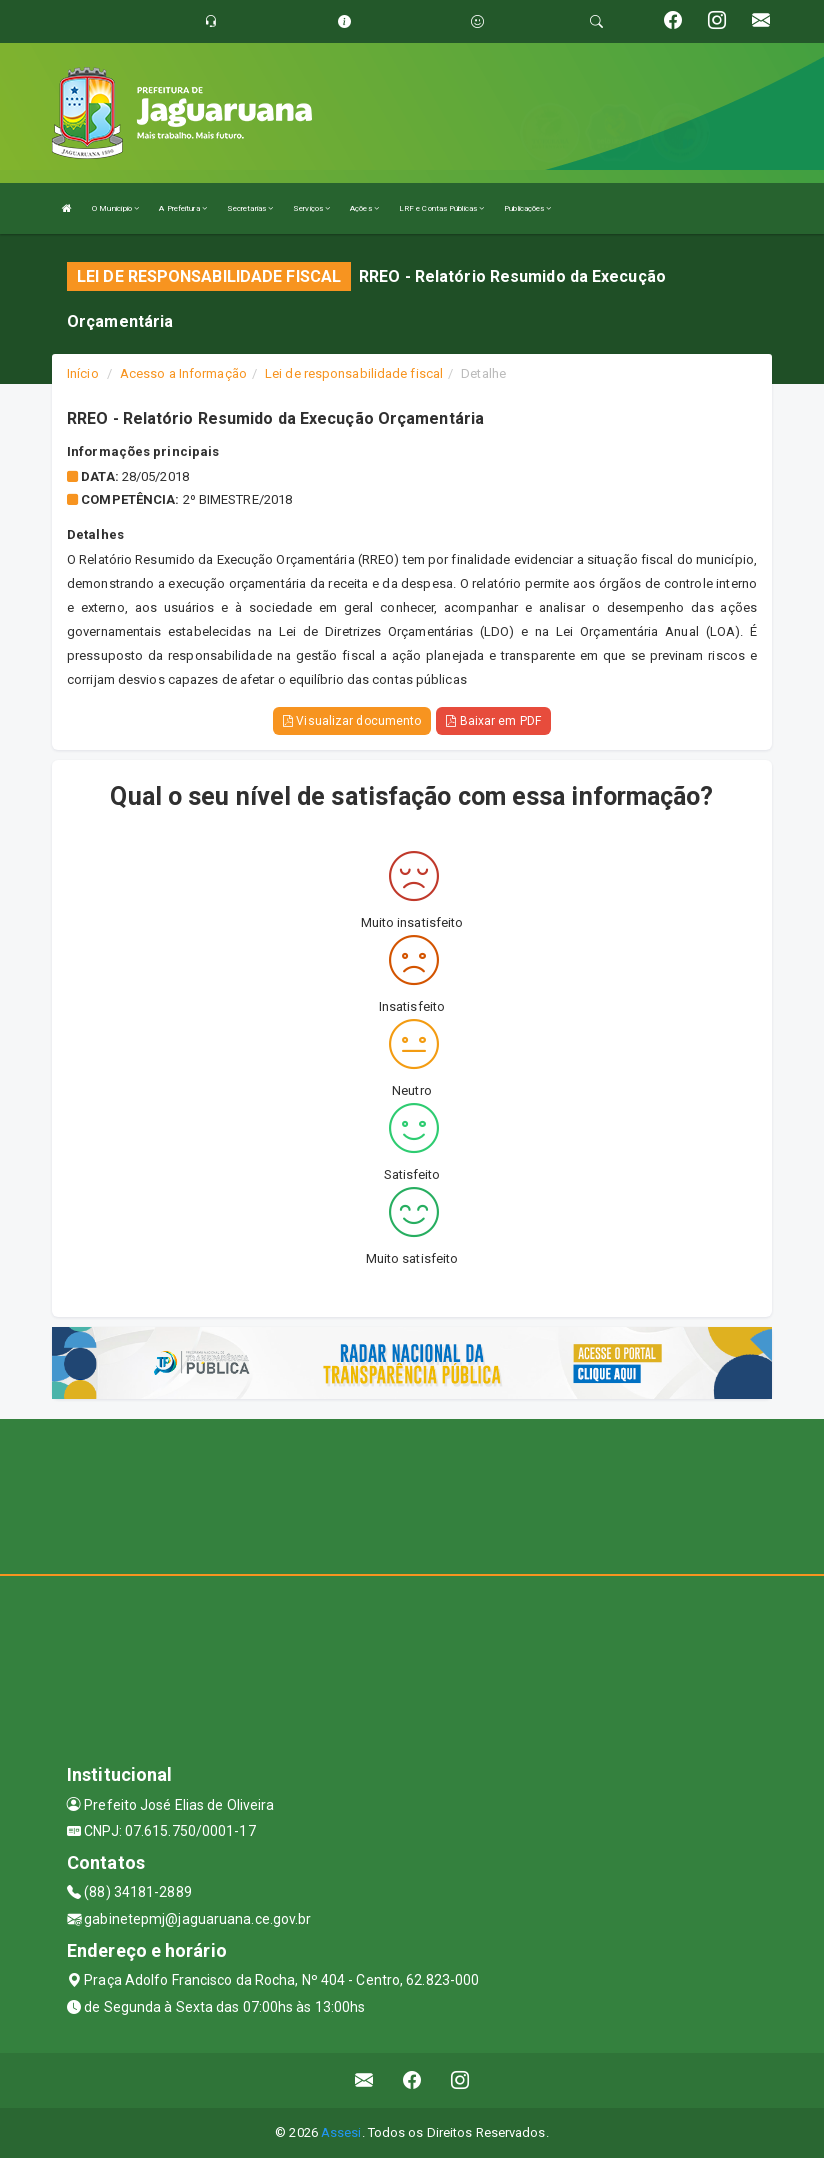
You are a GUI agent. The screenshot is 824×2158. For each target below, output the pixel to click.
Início (83, 373)
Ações (364, 208)
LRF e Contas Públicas (441, 208)
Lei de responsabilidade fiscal (354, 373)
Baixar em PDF (493, 721)
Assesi (341, 2132)
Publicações (527, 208)
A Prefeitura (182, 208)
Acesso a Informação (183, 373)
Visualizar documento (352, 721)
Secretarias (250, 208)
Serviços (311, 208)
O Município (115, 208)
